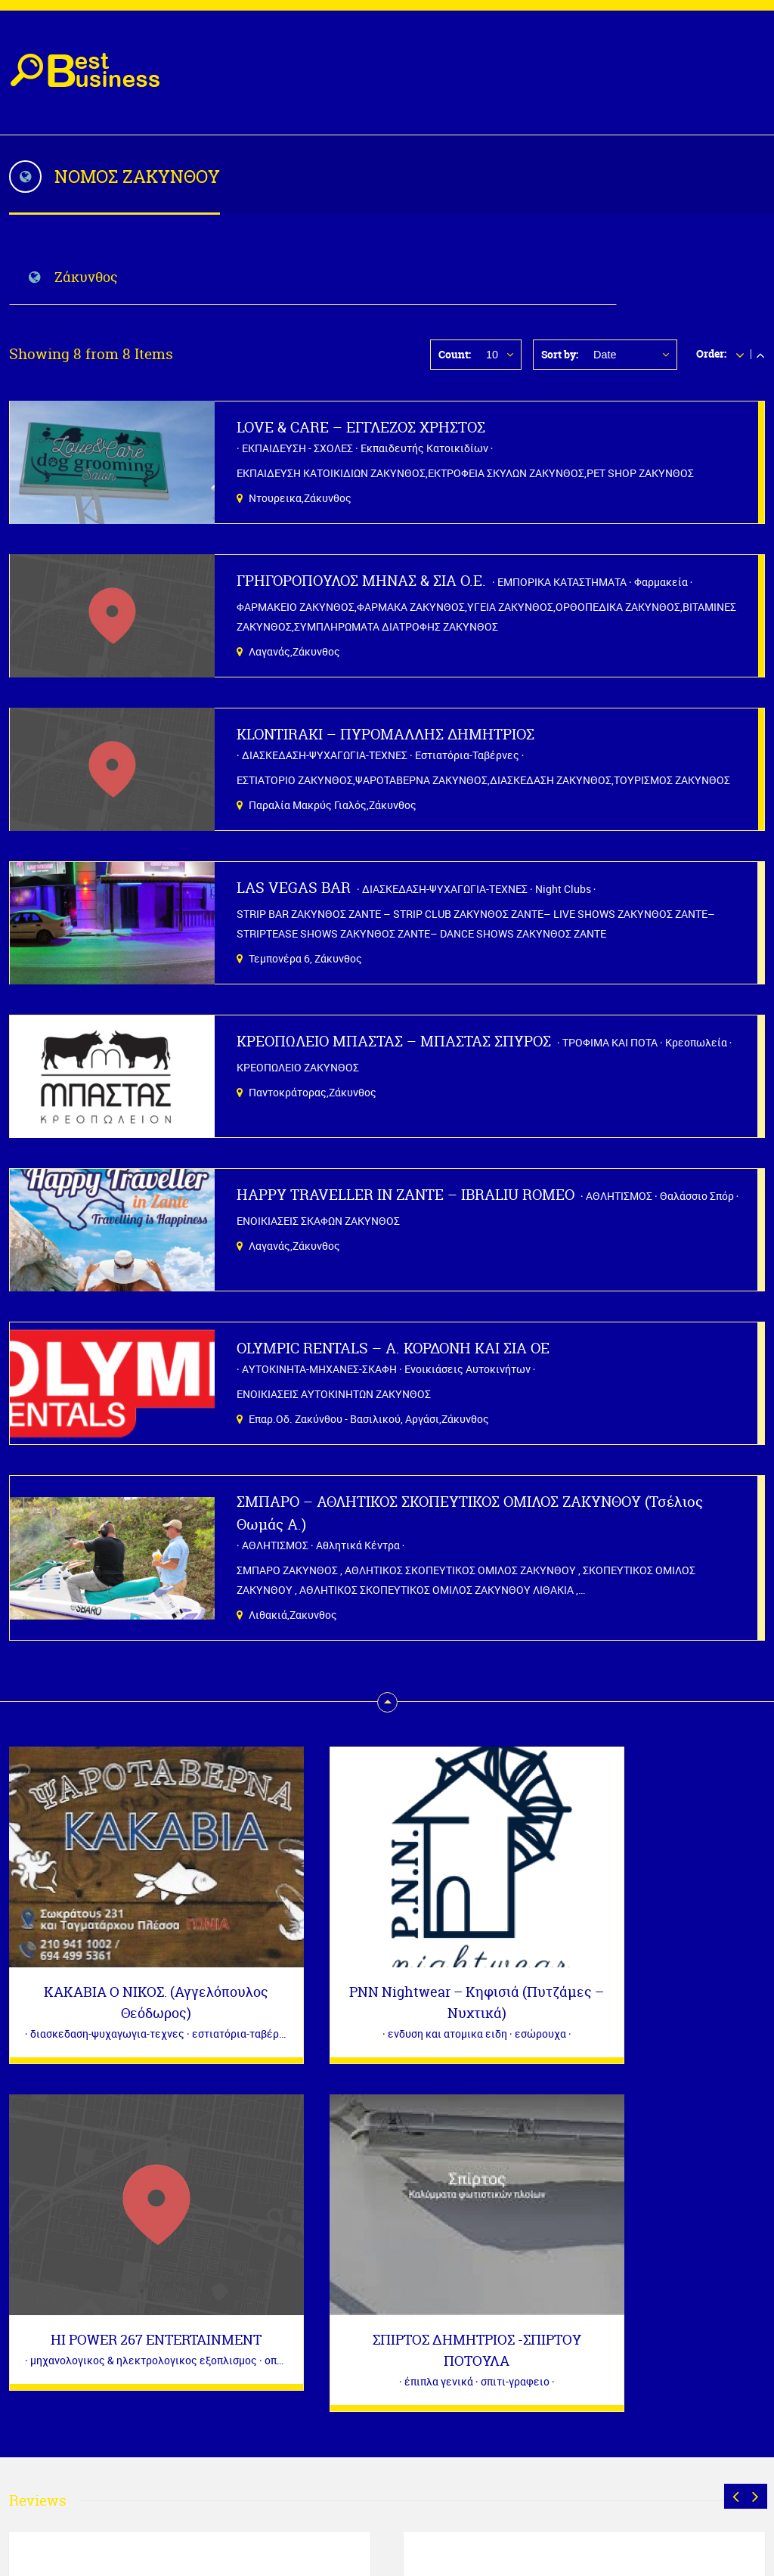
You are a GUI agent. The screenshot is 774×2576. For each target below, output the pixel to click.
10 (492, 355)
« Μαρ (24, 2458)
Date (604, 355)
